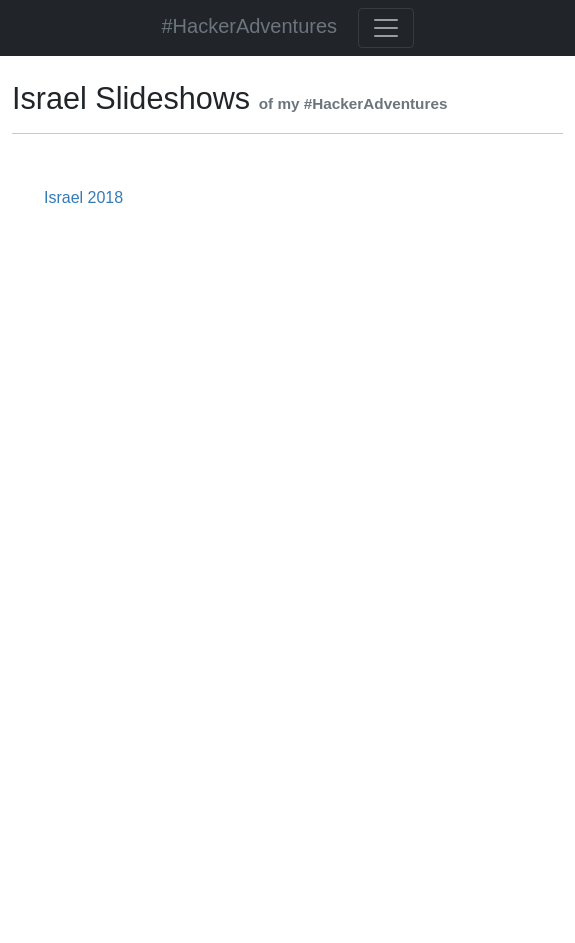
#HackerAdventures (249, 26)
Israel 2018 (83, 197)
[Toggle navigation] (386, 28)
